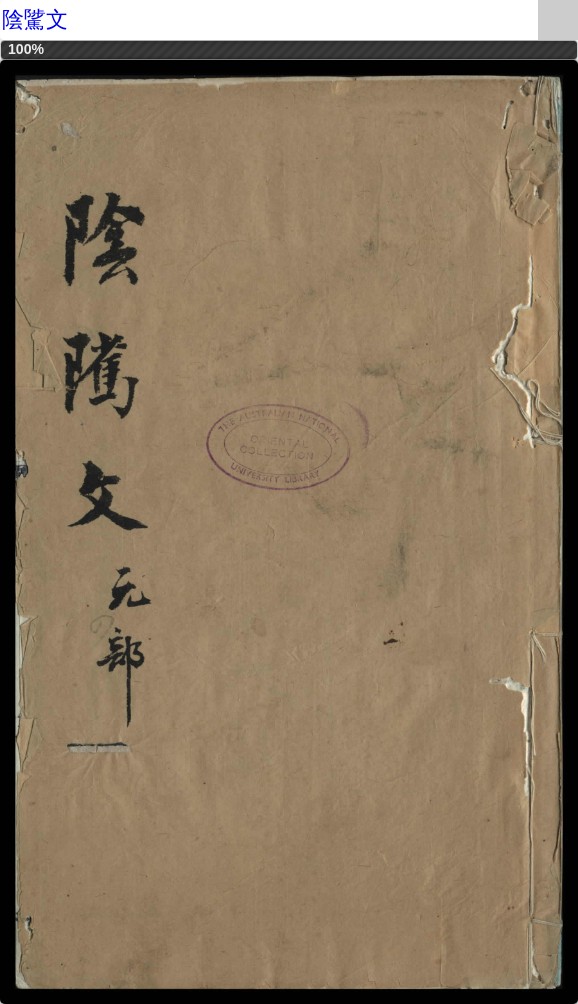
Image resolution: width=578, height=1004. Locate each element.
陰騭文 (35, 19)
